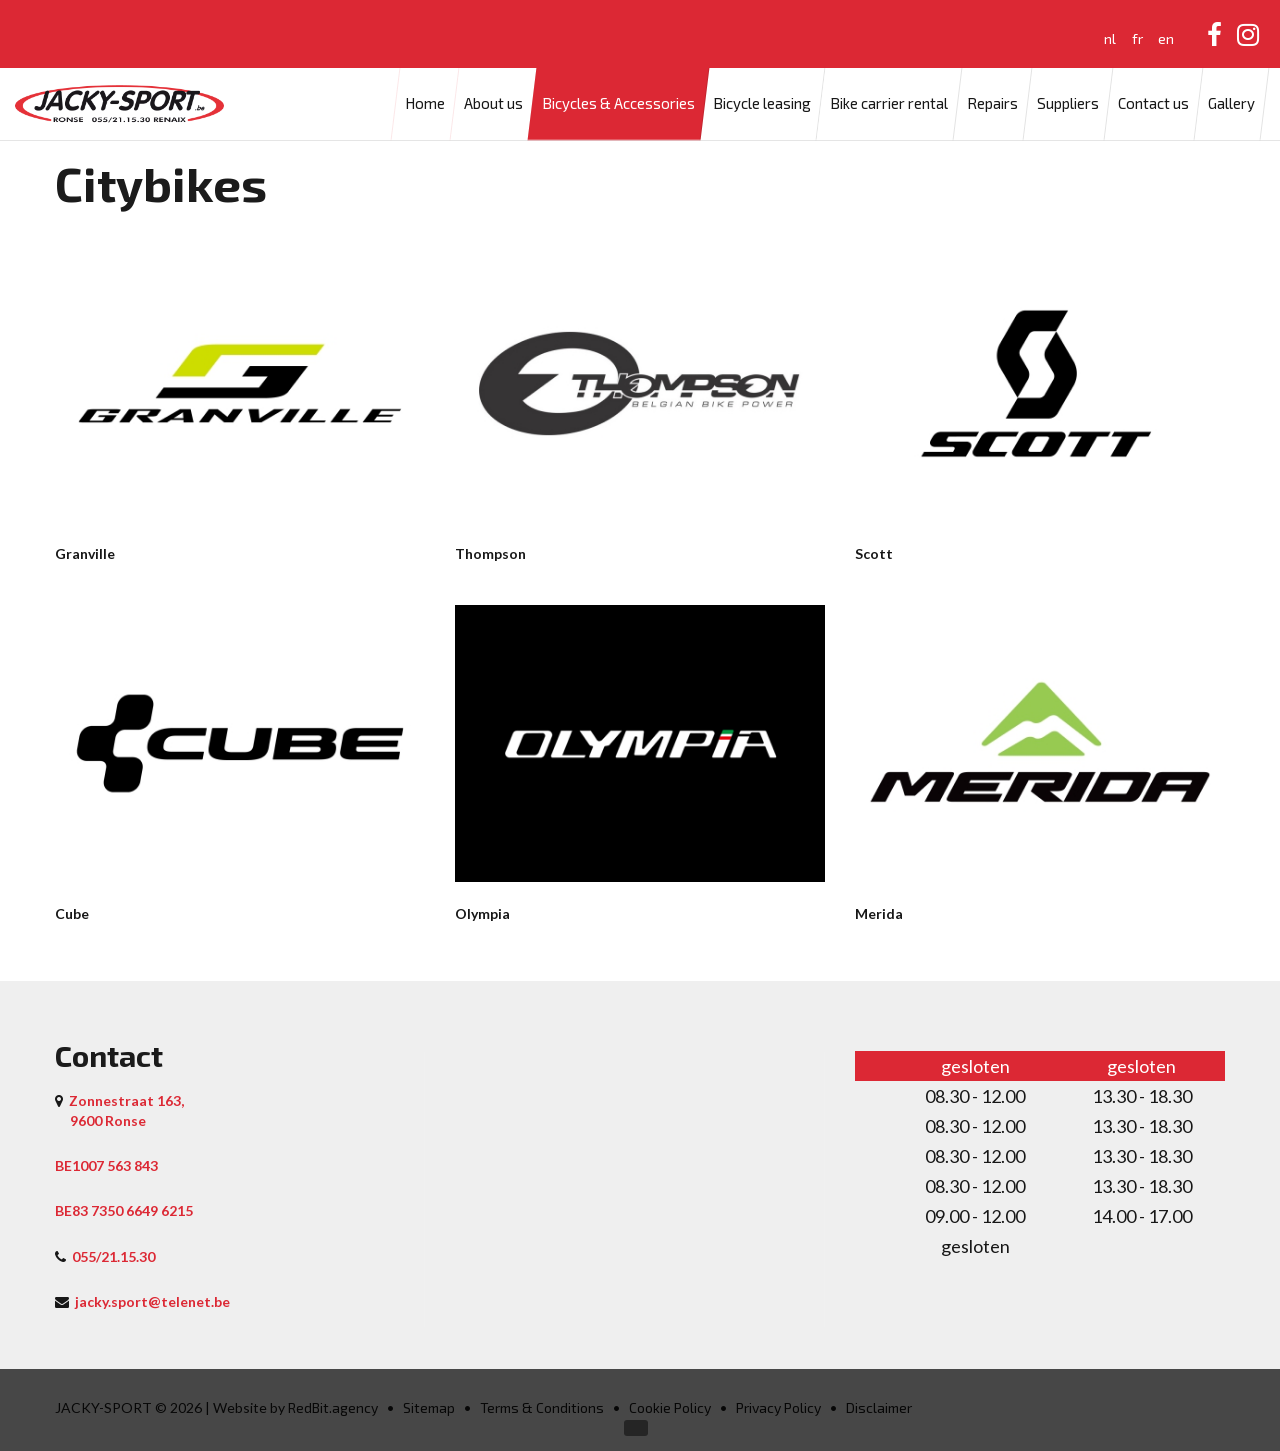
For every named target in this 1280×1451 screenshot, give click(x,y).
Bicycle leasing (762, 104)
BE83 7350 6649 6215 (124, 1210)
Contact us (1153, 104)
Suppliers (1068, 104)
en (1166, 38)
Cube (72, 913)
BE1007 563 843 (106, 1165)
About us (493, 104)
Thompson (490, 553)
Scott (874, 553)
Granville (85, 553)
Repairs (992, 104)
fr (1137, 38)
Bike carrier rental (889, 104)
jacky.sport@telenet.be (152, 1301)
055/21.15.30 (113, 1256)
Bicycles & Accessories (618, 104)
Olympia (482, 913)
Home (425, 104)
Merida (879, 913)
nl (1110, 38)
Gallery (1231, 104)
